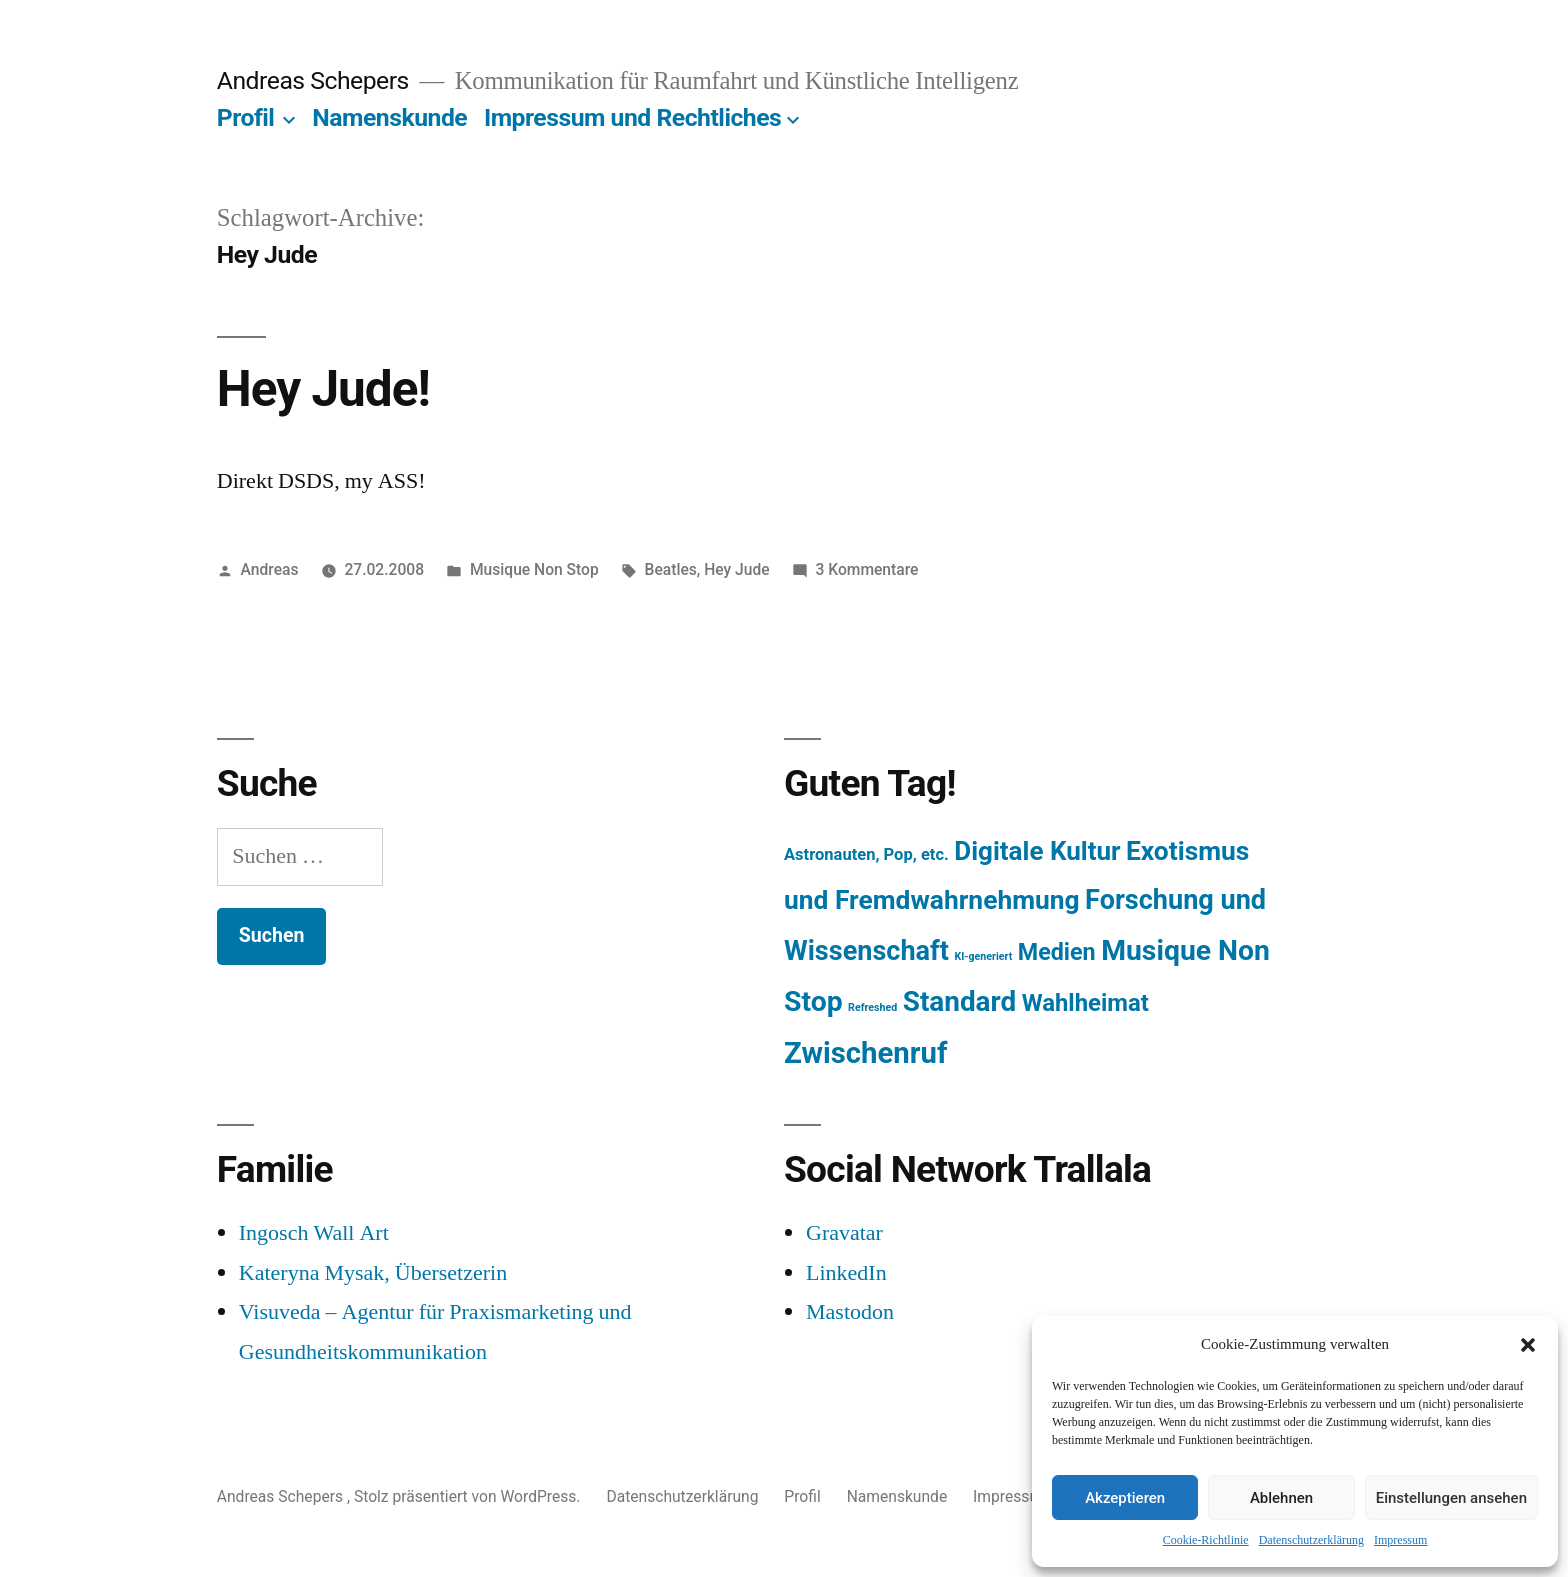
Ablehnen (1281, 1498)
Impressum (1400, 1540)
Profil (246, 117)
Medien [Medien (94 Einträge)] (1057, 952)
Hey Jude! (323, 389)
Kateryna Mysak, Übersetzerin (373, 1273)
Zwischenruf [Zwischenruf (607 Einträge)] (865, 1053)
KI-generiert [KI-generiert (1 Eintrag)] (983, 956)
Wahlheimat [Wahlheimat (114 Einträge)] (1085, 1003)
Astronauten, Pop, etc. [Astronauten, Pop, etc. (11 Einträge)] (866, 854)
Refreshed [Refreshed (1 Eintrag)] (872, 1007)
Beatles (671, 569)
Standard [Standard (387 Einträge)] (959, 1001)
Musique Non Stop (534, 569)
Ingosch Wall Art (314, 1233)
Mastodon (850, 1312)
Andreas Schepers (316, 80)
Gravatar (844, 1233)
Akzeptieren (1125, 1498)
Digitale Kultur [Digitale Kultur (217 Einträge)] (1037, 851)
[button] (1528, 1345)
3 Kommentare (866, 569)
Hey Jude (736, 569)
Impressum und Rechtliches (632, 117)
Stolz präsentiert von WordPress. (469, 1496)
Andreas (270, 569)
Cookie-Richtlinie (1206, 1540)
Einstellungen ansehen (1451, 1498)
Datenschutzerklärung (1311, 1540)
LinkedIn (846, 1273)
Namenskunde (389, 117)
